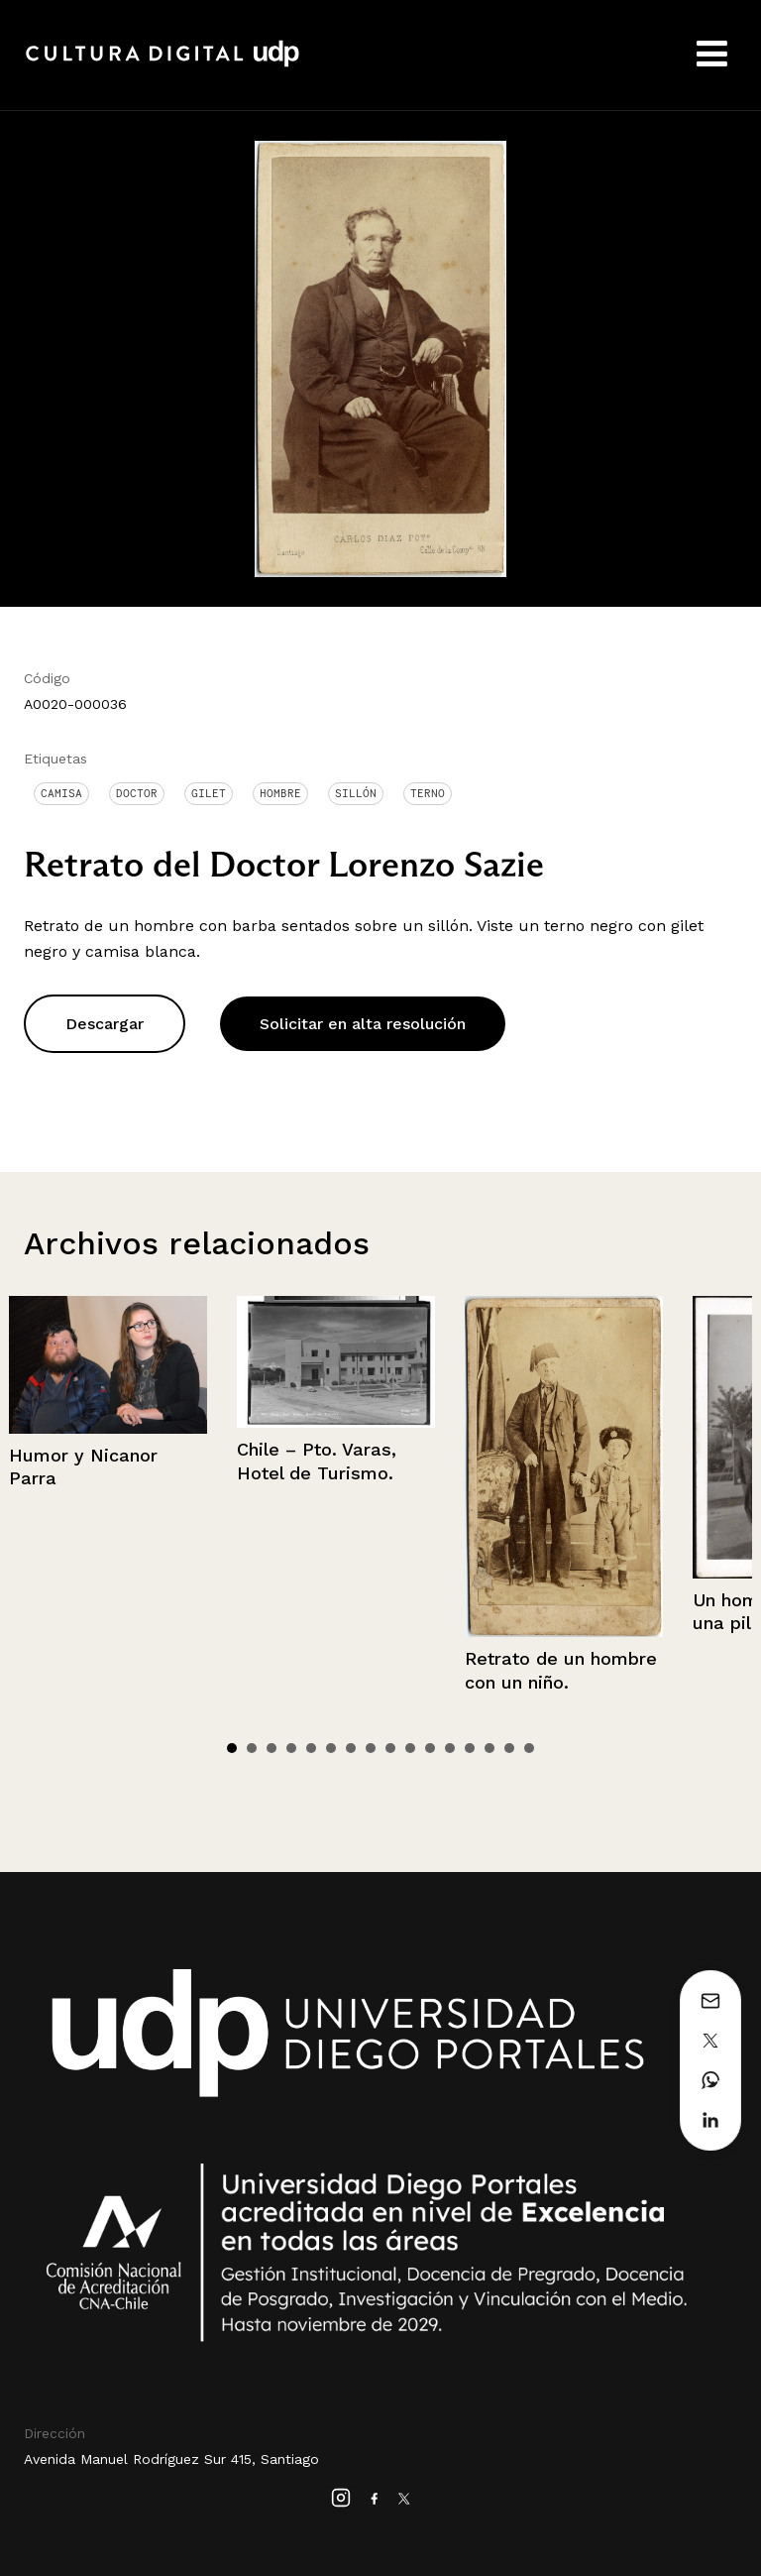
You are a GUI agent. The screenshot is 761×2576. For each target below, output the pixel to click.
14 (489, 1748)
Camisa (61, 793)
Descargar (104, 1023)
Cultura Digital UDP (162, 64)
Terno (427, 793)
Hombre (280, 793)
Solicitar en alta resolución (363, 1023)
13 (470, 1748)
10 (410, 1748)
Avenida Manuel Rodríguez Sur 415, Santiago (171, 2459)
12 (450, 1748)
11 (430, 1748)
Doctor (137, 793)
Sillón (356, 793)
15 (509, 1748)
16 (529, 1748)
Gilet (208, 793)
